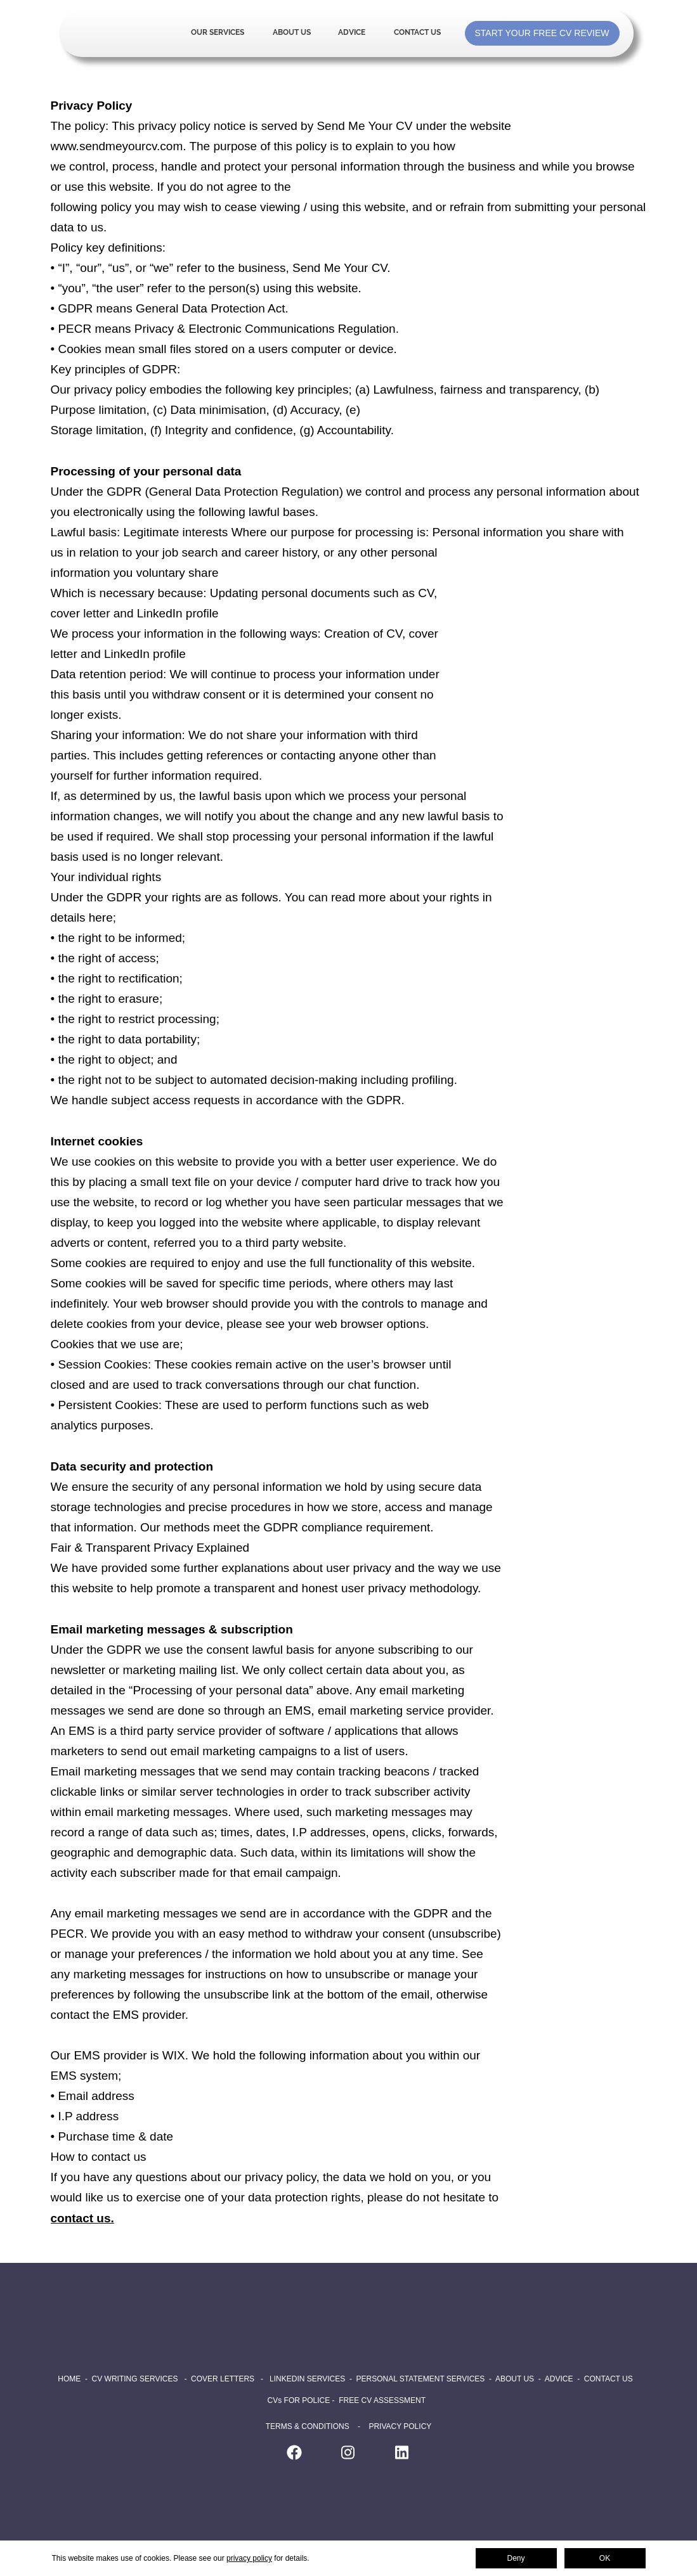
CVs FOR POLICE (300, 2400)
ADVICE (559, 2378)
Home (121, 33)
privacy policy (249, 2558)
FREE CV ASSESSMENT (382, 2400)
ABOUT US (514, 2378)
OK (604, 2558)
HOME (69, 2378)
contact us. (82, 2218)
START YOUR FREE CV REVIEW (541, 33)
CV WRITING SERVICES (135, 2378)
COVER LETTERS (222, 2378)
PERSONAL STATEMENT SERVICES (420, 2378)
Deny (515, 2558)
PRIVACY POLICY (399, 2426)
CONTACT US (608, 2378)
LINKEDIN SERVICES (307, 2378)
